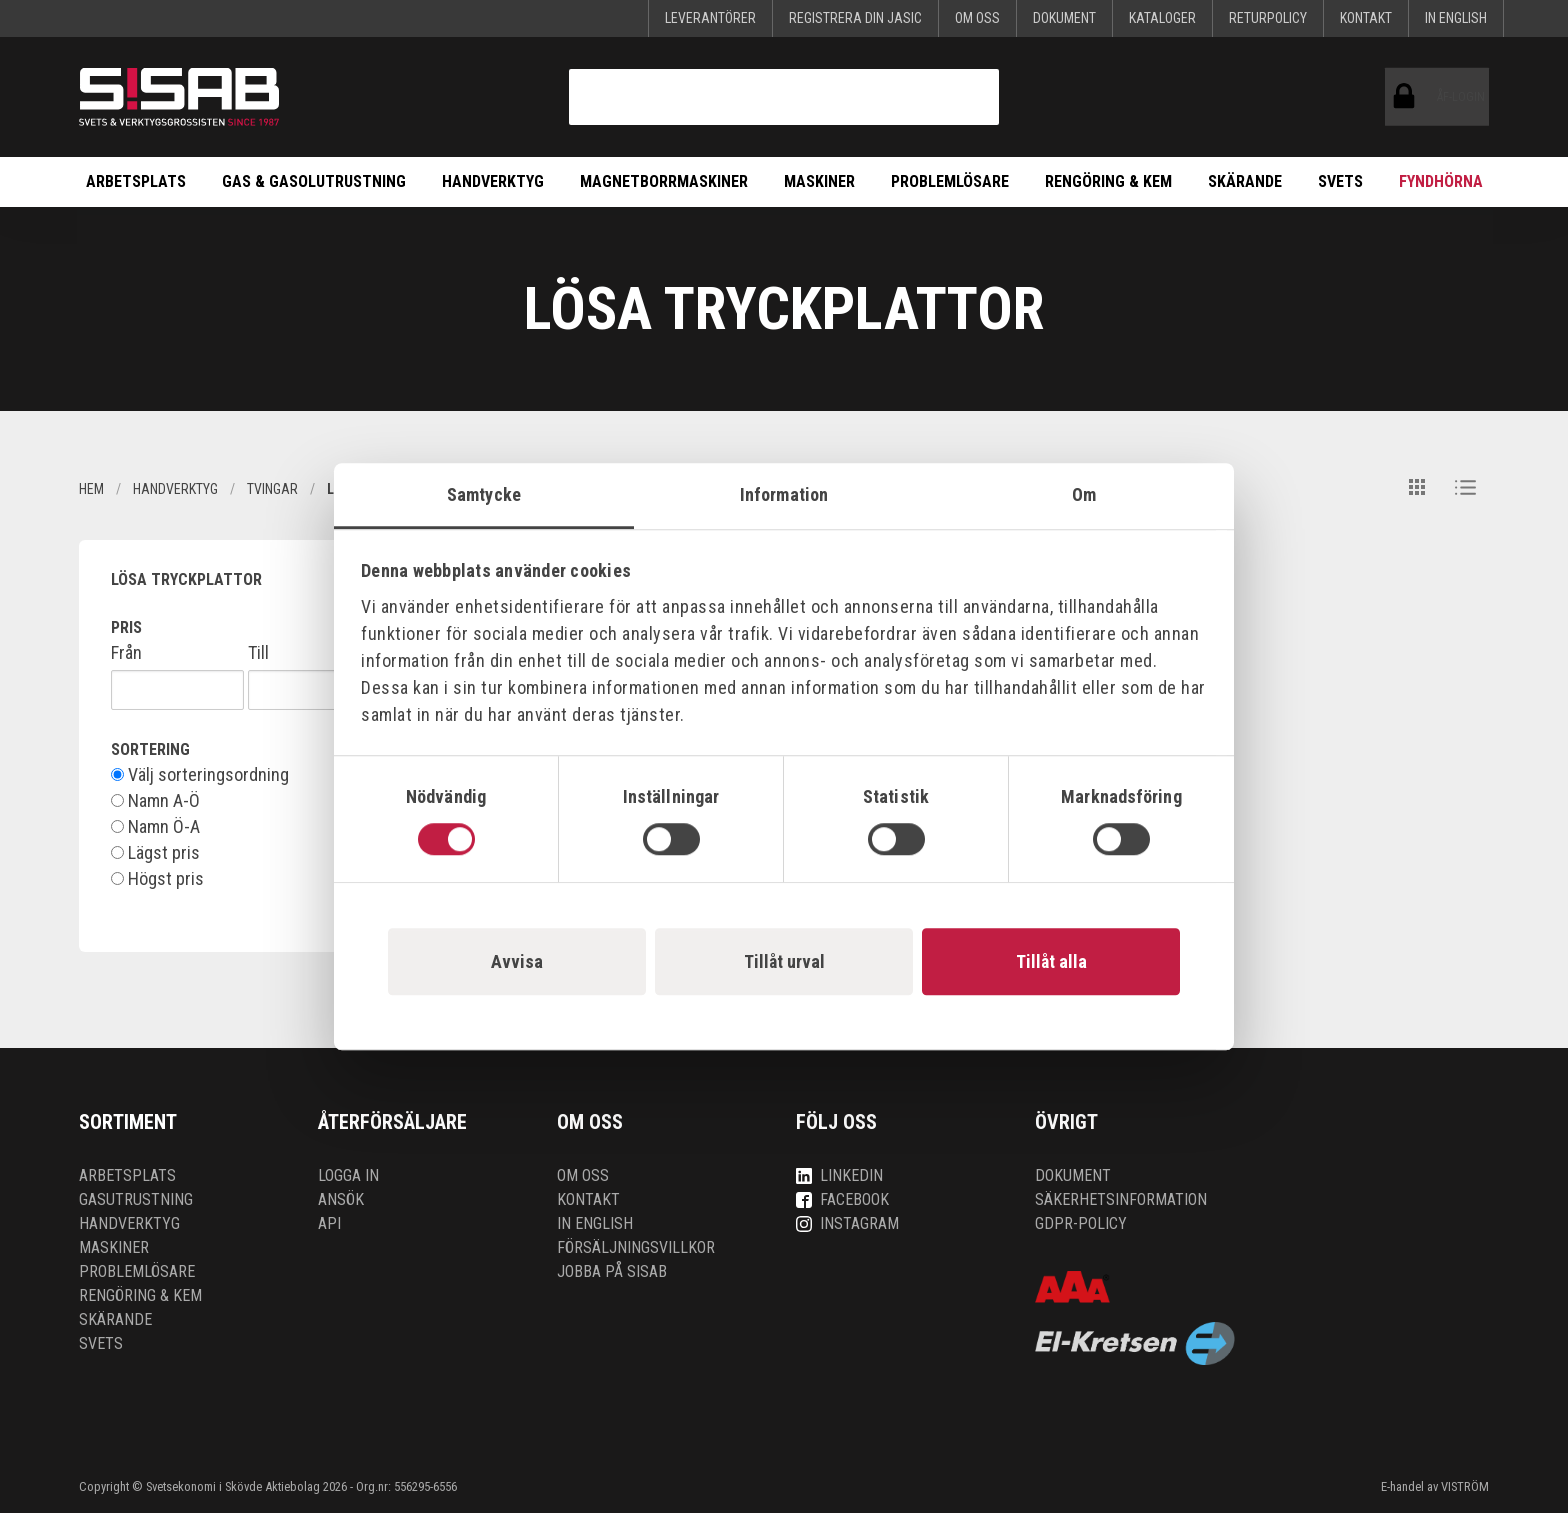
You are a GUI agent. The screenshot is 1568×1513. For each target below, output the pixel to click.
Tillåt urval (784, 961)
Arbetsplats (136, 181)
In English (1456, 18)
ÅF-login (1408, 97)
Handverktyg (493, 181)
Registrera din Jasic (855, 18)
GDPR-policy (1081, 1223)
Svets (1340, 181)
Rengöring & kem (1108, 181)
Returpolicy (1268, 18)
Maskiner (819, 181)
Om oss (977, 18)
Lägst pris (155, 853)
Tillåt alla (1051, 961)
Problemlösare (950, 181)
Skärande (1245, 181)
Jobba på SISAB (612, 1271)
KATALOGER (1162, 18)
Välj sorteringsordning (200, 775)
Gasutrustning (136, 1199)
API (329, 1223)
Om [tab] (1084, 494)
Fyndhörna (1441, 181)
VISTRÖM (1465, 1486)
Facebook (842, 1199)
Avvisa (517, 961)
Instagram (847, 1223)
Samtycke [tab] (484, 494)
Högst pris (157, 879)
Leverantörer (710, 18)
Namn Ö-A (155, 827)
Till (258, 653)
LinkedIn (839, 1175)
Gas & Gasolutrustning (314, 181)
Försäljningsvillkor (636, 1247)
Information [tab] (784, 494)
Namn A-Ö (155, 801)
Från (126, 653)
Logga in (348, 1175)
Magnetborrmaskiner (664, 181)
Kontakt (1366, 18)
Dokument (1064, 18)
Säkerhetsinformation (1121, 1199)
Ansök (341, 1199)
